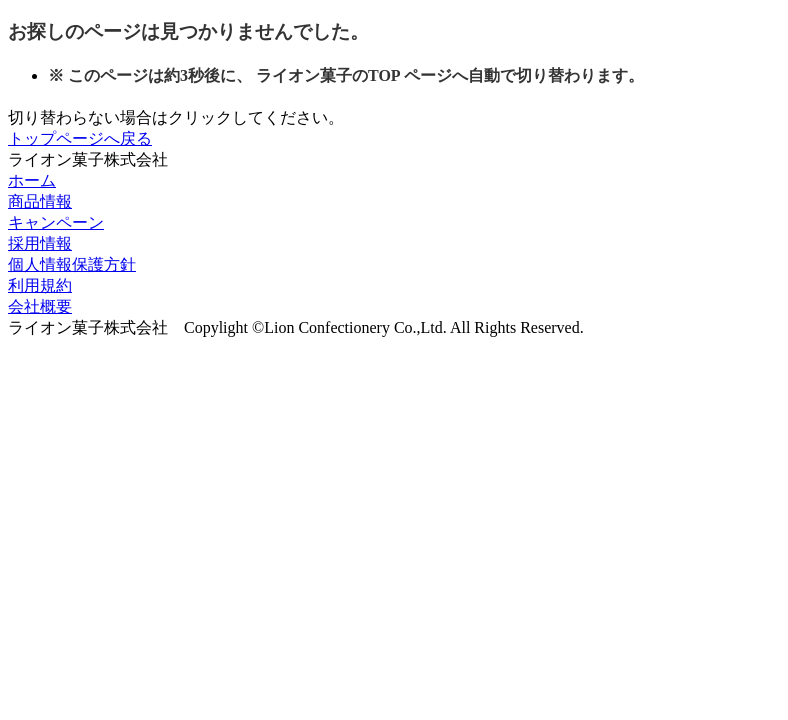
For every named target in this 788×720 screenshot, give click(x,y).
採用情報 (40, 243)
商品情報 (40, 201)
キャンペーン (56, 222)
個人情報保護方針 (72, 264)
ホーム (32, 180)
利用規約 (40, 285)
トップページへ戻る (80, 138)
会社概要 (40, 306)
